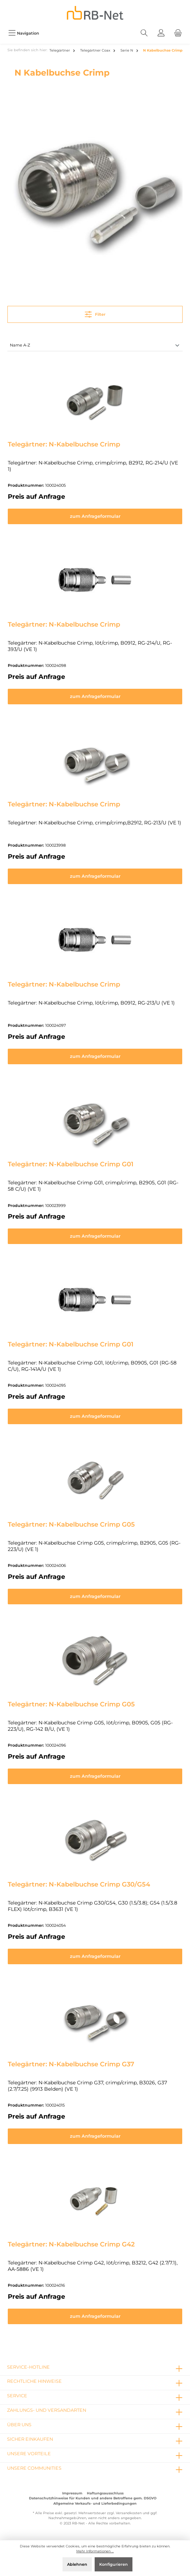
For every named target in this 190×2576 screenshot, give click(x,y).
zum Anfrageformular (95, 516)
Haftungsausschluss (105, 2493)
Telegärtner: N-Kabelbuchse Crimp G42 (71, 2244)
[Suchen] (144, 33)
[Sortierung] (95, 345)
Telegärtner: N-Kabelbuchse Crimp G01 (70, 1164)
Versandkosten (129, 2513)
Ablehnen (77, 2564)
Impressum (72, 2493)
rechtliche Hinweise (34, 2381)
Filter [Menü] (95, 313)
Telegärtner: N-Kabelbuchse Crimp (64, 444)
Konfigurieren (113, 2564)
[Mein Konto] (161, 33)
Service (17, 2395)
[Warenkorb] (178, 33)
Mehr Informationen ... (95, 2551)
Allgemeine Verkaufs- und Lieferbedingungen (95, 2503)
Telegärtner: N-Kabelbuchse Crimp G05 (71, 1524)
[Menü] (24, 33)
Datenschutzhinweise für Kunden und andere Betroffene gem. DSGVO (92, 2498)
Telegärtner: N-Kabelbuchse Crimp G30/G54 (79, 1884)
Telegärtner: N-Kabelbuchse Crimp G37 (71, 2064)
